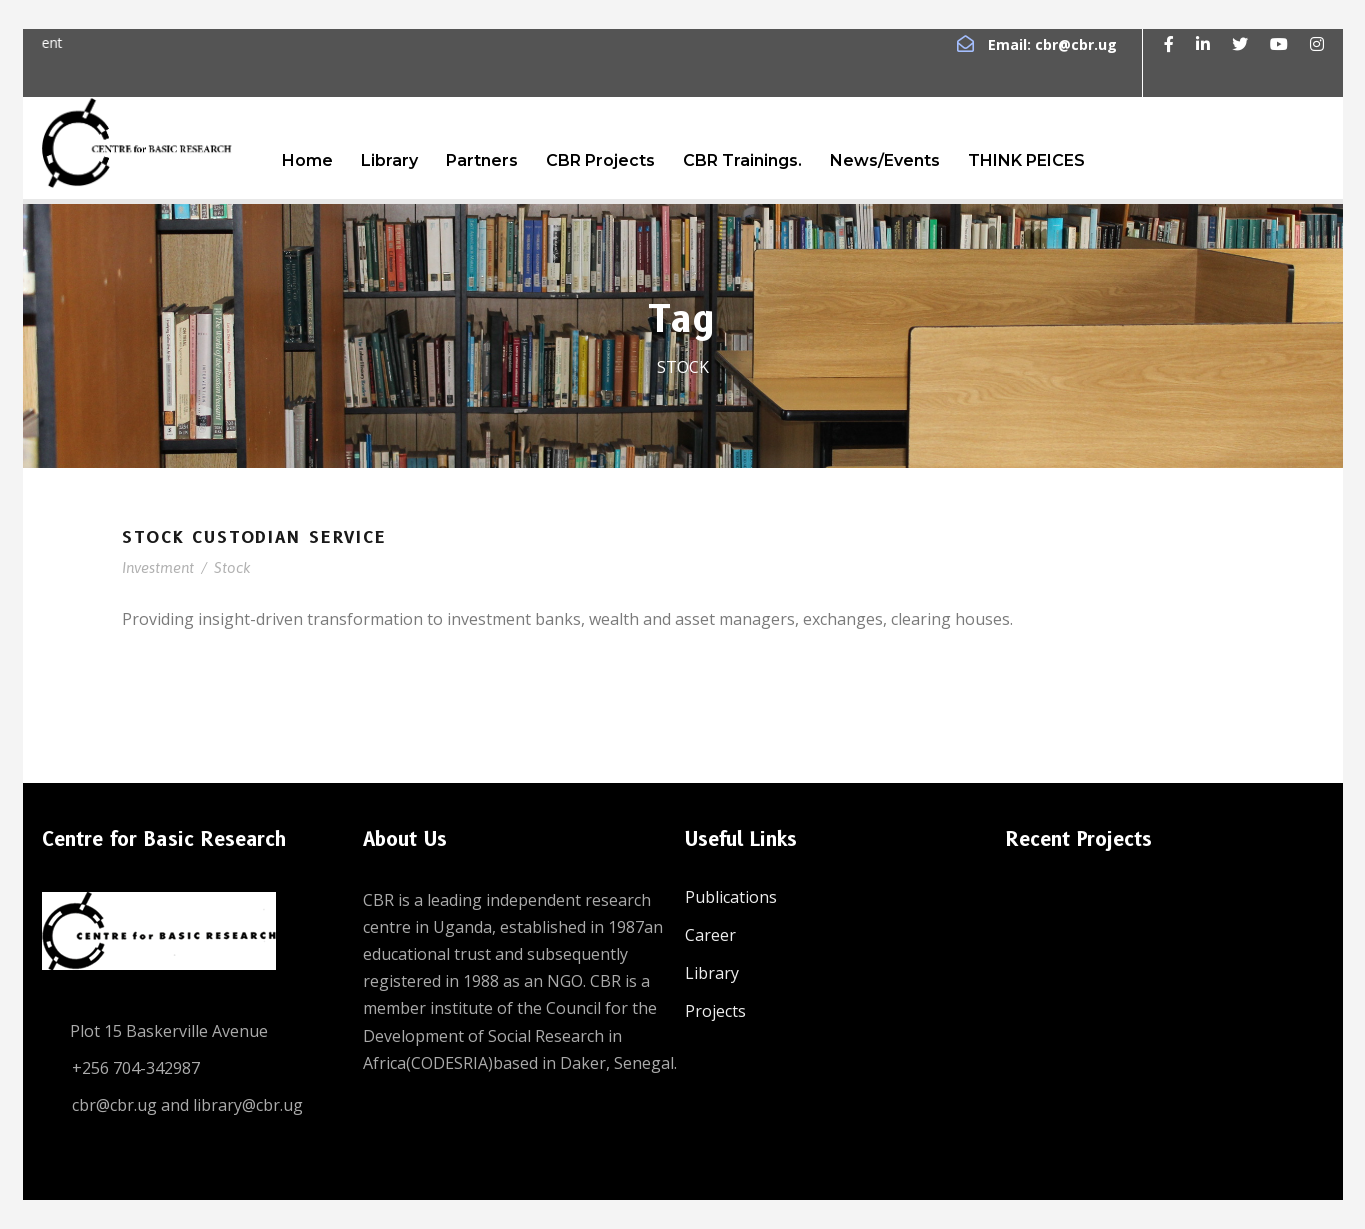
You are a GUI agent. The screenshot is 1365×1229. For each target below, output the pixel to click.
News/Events (885, 160)
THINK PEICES (1026, 160)
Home (307, 160)
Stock (232, 567)
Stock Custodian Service (254, 537)
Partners (482, 160)
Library (389, 160)
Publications (731, 897)
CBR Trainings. (742, 160)
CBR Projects (600, 160)
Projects (715, 1011)
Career (710, 935)
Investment (158, 567)
